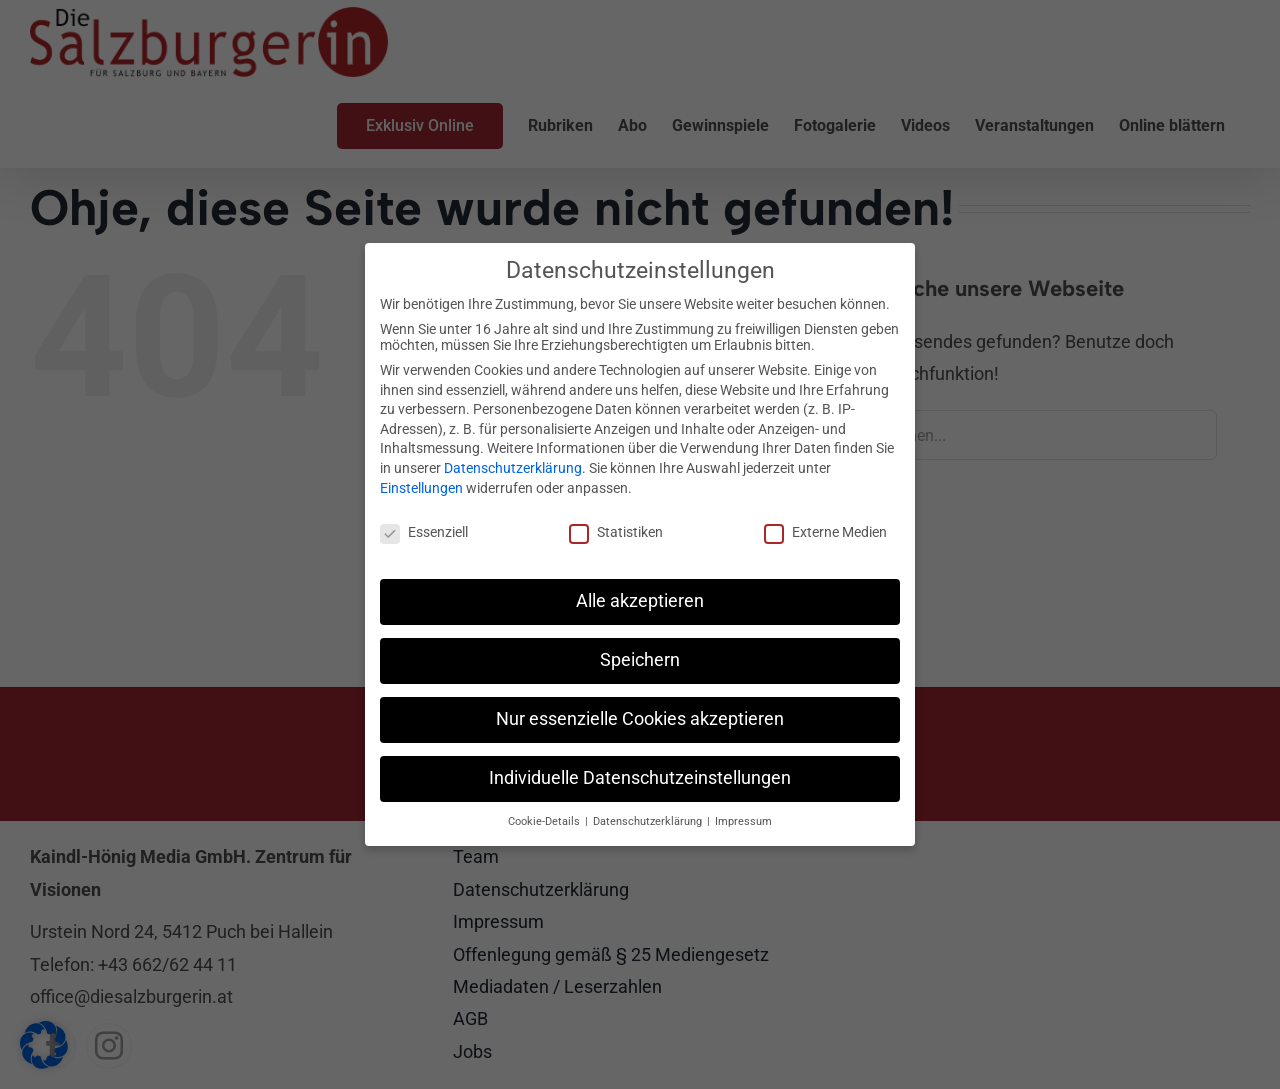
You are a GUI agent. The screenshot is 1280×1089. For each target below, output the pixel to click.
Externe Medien (825, 532)
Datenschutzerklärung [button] (649, 821)
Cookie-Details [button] (545, 821)
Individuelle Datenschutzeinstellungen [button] (640, 778)
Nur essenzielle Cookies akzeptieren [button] (640, 719)
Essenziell (424, 532)
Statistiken (616, 532)
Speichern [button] (640, 660)
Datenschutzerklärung (513, 468)
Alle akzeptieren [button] (640, 601)
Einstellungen (421, 488)
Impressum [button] (743, 821)
